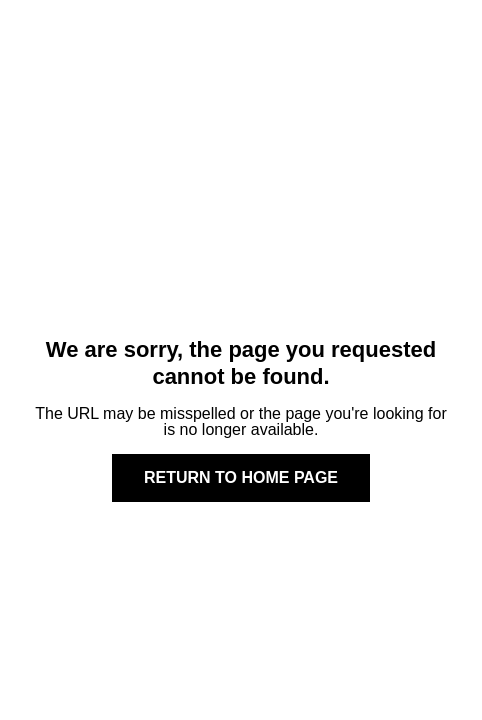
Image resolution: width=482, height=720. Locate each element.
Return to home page (241, 477)
